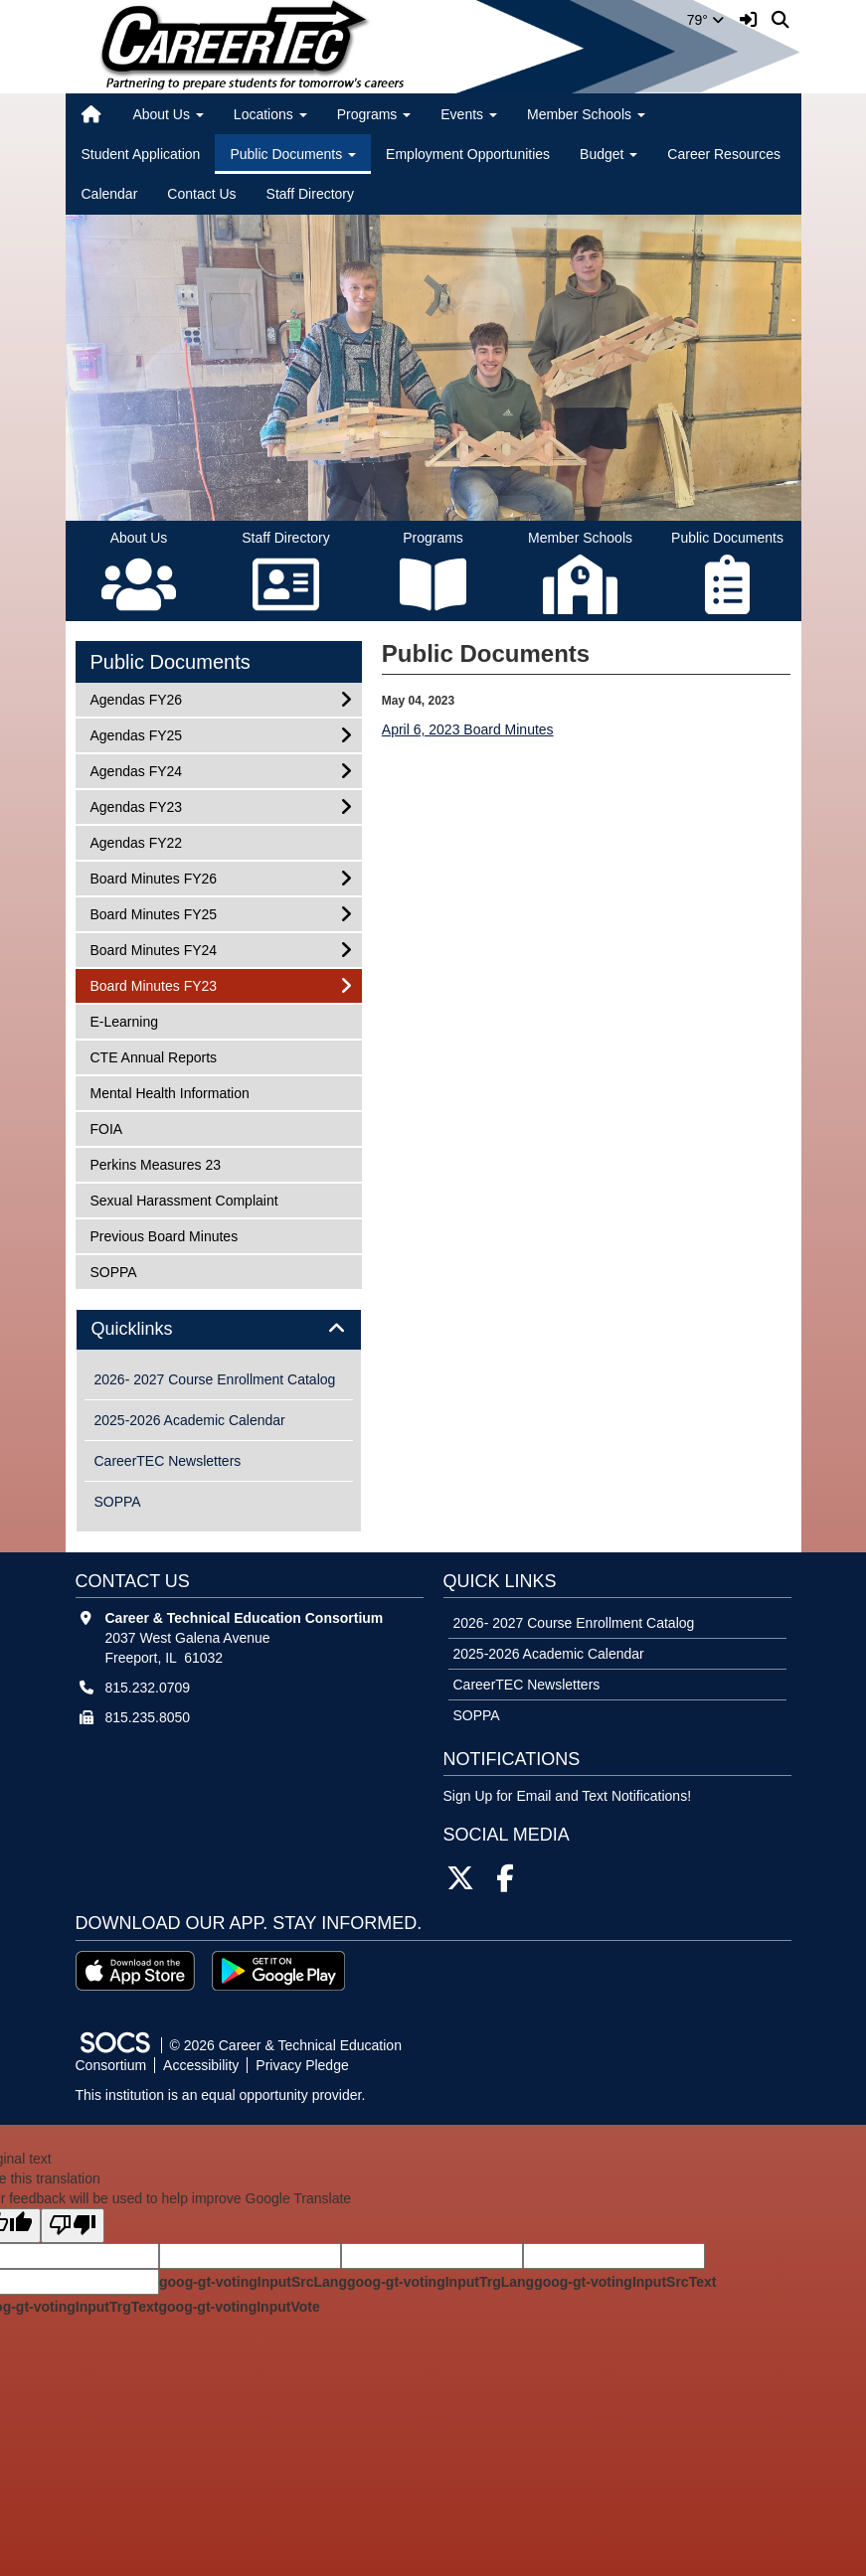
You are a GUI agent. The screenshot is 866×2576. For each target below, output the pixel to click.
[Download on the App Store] (135, 1971)
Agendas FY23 (136, 805)
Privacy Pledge (302, 2065)
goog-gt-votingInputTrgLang (440, 2282)
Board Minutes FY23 (153, 984)
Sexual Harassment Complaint (183, 1199)
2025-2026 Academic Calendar (189, 1420)
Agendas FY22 (136, 841)
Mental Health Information (169, 1091)
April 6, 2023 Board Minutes (468, 729)
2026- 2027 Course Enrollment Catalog (215, 1379)
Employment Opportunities (468, 154)
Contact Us (201, 194)
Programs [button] (374, 114)
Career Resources (723, 154)
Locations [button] (270, 114)
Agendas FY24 (136, 769)
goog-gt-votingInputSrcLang (253, 2282)
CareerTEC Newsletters (168, 1461)
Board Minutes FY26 (153, 877)
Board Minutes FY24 (153, 948)
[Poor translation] (72, 2225)
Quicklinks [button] (154, 1329)
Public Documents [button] (293, 154)
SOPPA (116, 1270)
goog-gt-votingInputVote (238, 2307)
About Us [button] (167, 114)
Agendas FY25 (136, 733)
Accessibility (201, 2065)
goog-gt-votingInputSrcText (625, 2282)
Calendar (110, 194)
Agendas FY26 (136, 698)
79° (705, 20)
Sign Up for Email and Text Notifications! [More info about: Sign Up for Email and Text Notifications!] (567, 1796)
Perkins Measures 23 (155, 1163)
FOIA (116, 1127)
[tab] (219, 1330)
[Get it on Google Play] (278, 1971)
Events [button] (468, 114)
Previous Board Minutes (164, 1234)
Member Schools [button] (586, 114)
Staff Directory (310, 194)
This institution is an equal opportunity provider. (221, 2095)
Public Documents (170, 662)
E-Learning (124, 1020)
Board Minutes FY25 (153, 912)
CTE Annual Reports (153, 1055)
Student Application (141, 154)
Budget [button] (608, 154)
